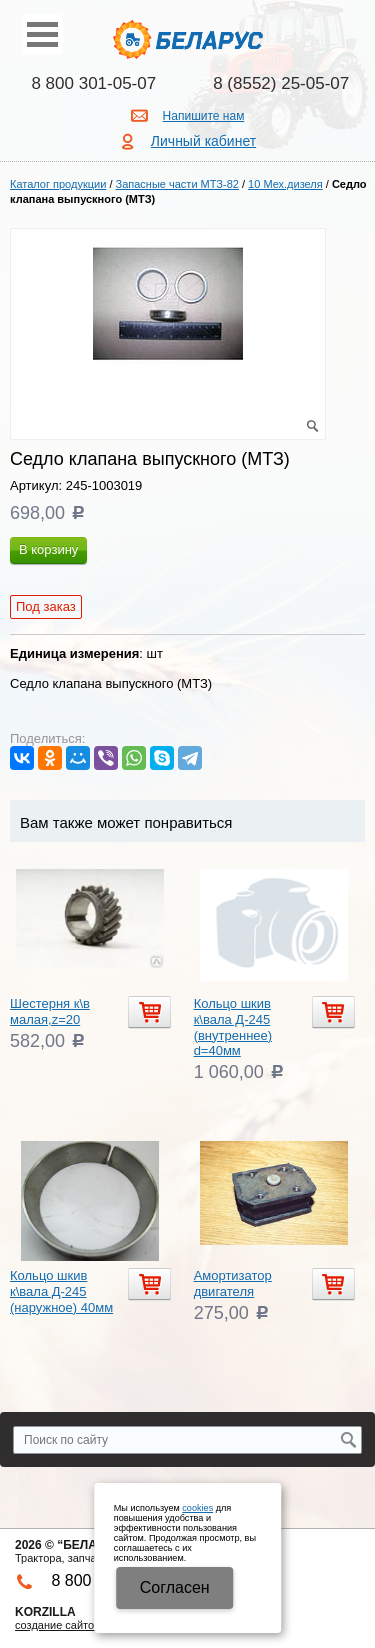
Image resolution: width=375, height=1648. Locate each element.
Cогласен (175, 1587)
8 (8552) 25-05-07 (281, 83)
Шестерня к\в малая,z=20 (50, 1011)
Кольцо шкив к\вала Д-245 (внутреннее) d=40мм (233, 1027)
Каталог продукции (58, 184)
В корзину (48, 549)
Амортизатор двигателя (233, 1283)
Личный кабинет (203, 141)
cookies (197, 1508)
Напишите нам (204, 116)
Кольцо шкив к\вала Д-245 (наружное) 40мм (61, 1291)
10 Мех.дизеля (285, 184)
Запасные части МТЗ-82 (177, 184)
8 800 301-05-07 (93, 83)
